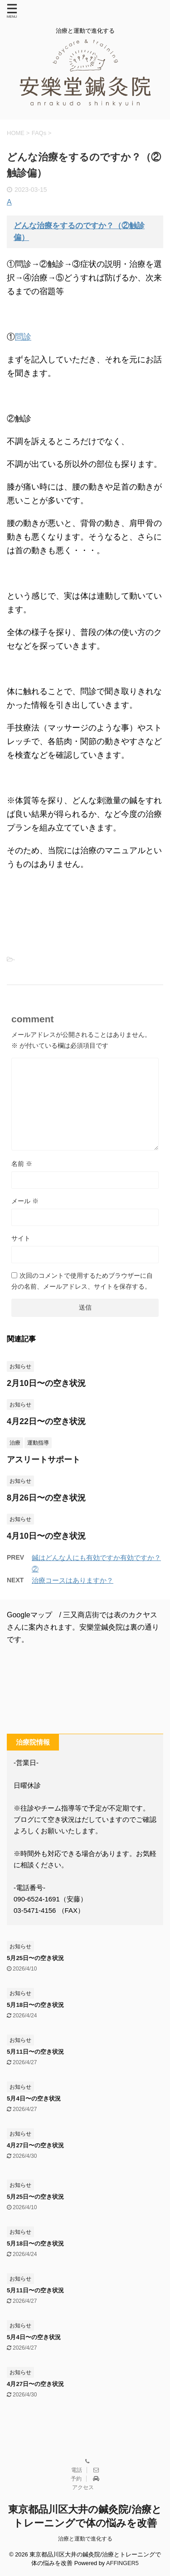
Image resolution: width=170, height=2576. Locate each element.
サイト (20, 1238)
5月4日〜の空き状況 (34, 2098)
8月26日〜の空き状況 (46, 1497)
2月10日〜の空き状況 (46, 1383)
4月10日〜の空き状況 (46, 1536)
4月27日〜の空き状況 (35, 2145)
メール (25, 1201)
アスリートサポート (43, 1459)
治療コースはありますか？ (72, 1580)
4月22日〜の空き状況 (46, 1421)
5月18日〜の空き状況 (35, 2004)
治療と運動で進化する (85, 2539)
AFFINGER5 (122, 2563)
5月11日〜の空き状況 (35, 2051)
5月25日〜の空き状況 (35, 1958)
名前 (21, 1163)
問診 (23, 336)
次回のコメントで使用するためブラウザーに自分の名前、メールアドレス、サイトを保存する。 (82, 1281)
